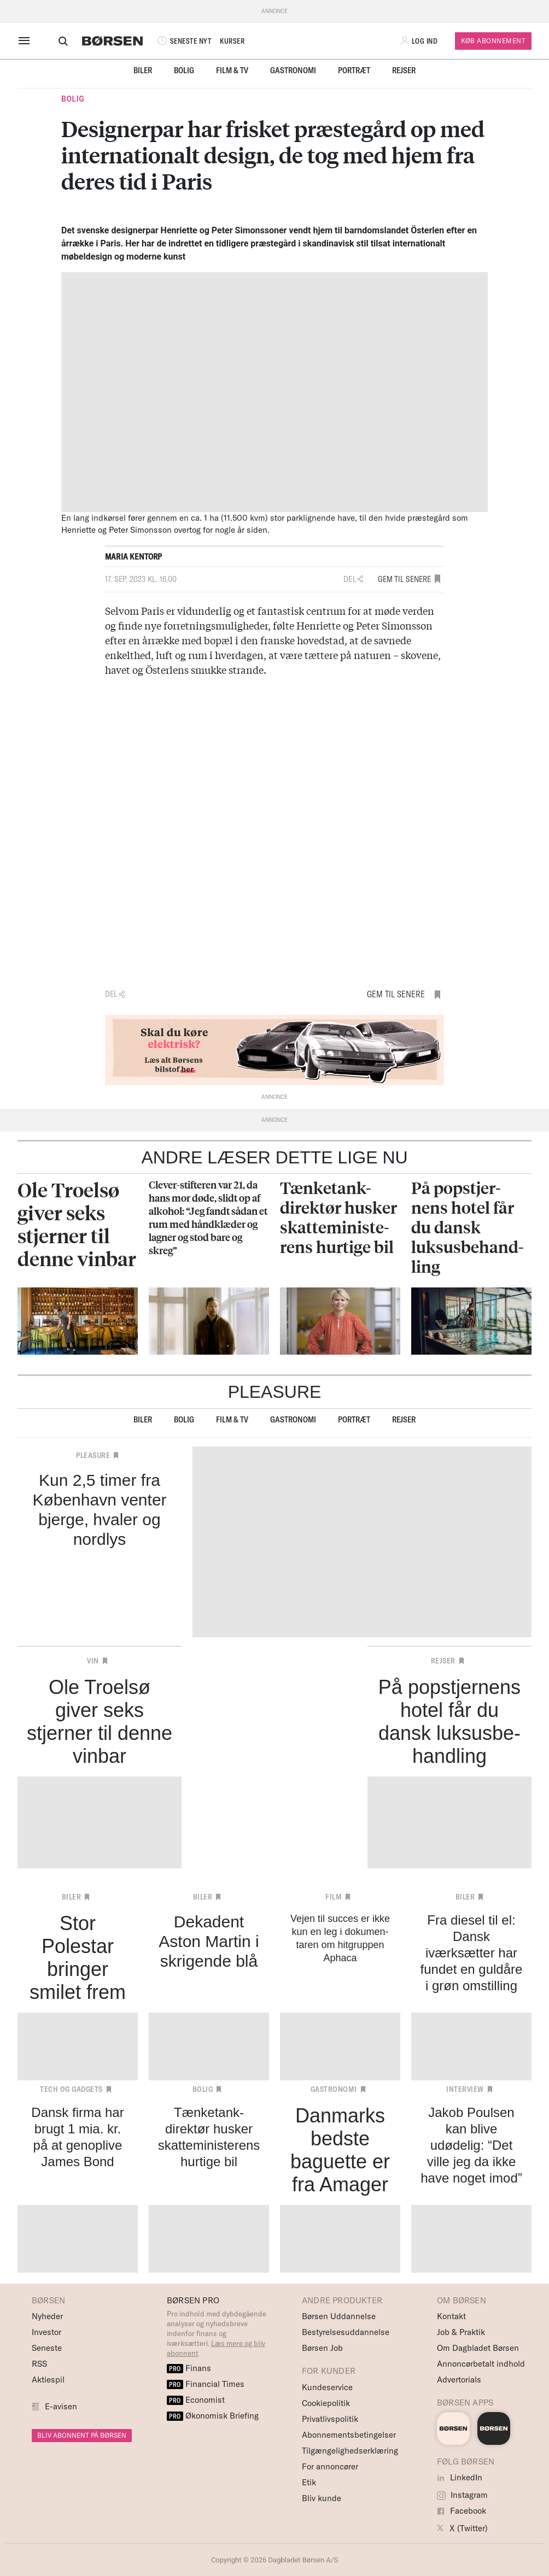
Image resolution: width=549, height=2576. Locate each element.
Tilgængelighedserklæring (350, 2450)
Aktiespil (48, 2379)
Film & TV (232, 70)
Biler (142, 70)
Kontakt (451, 2316)
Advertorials (459, 2379)
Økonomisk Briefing (213, 2415)
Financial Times (205, 2384)
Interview (465, 2089)
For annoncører (330, 2466)
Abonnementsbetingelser (349, 2435)
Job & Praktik (461, 2332)
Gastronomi (293, 70)
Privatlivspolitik (330, 2419)
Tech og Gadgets (71, 2089)
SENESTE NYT (173, 41)
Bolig (184, 70)
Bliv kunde (321, 2498)
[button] (420, 41)
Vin (93, 1661)
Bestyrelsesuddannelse (345, 2332)
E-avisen (61, 2406)
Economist (196, 2400)
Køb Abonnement (493, 41)
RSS (39, 2364)
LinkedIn (459, 2477)
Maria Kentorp (133, 556)
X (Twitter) (462, 2528)
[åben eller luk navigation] (26, 41)
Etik (309, 2482)
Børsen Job (322, 2348)
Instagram (462, 2495)
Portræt (354, 70)
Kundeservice (327, 2387)
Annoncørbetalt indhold (481, 2364)
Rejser (404, 70)
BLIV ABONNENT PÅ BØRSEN (81, 2435)
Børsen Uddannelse (339, 2316)
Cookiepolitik (326, 2403)
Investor (46, 2332)
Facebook (461, 2511)
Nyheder (47, 2316)
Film (333, 1897)
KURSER (222, 41)
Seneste (47, 2348)
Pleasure (93, 1455)
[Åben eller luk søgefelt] (53, 41)
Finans (189, 2368)
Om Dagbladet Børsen (478, 2348)
